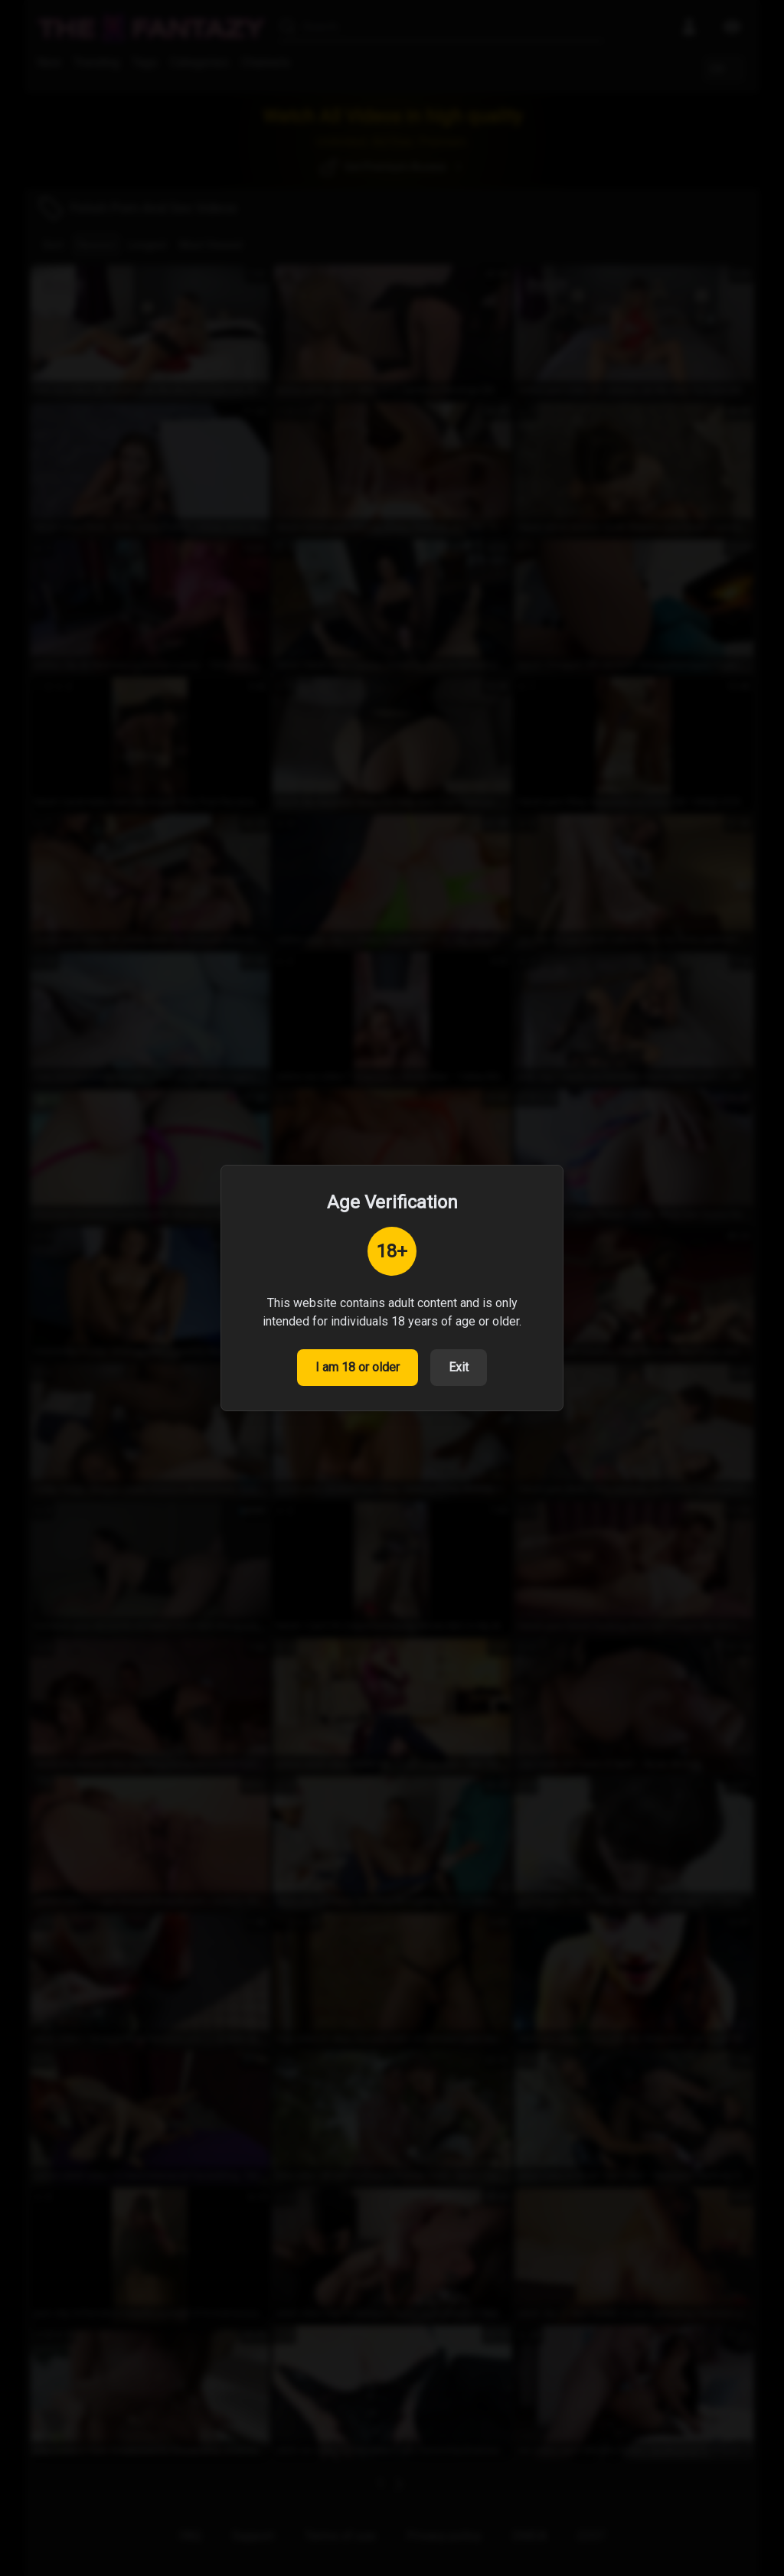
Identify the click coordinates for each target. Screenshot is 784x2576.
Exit (459, 1367)
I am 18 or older (357, 1367)
